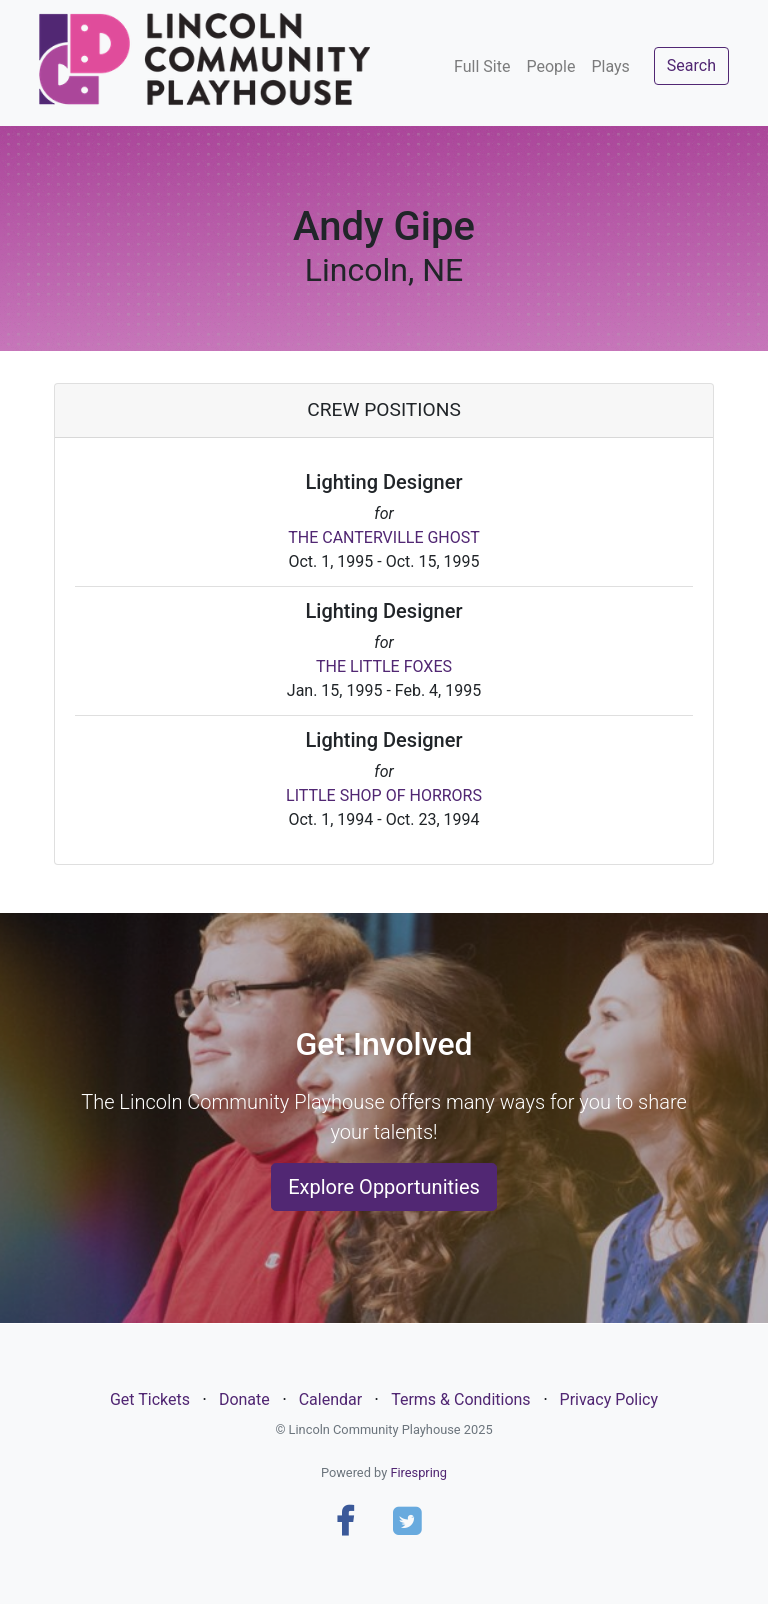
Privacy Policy (609, 1399)
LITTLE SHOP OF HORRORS (384, 795)
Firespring (418, 1472)
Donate (244, 1399)
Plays (610, 66)
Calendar (330, 1399)
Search (691, 65)
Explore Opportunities (384, 1187)
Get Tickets (150, 1399)
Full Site (482, 66)
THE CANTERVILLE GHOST (384, 537)
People (550, 66)
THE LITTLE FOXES (384, 666)
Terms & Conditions (461, 1399)
